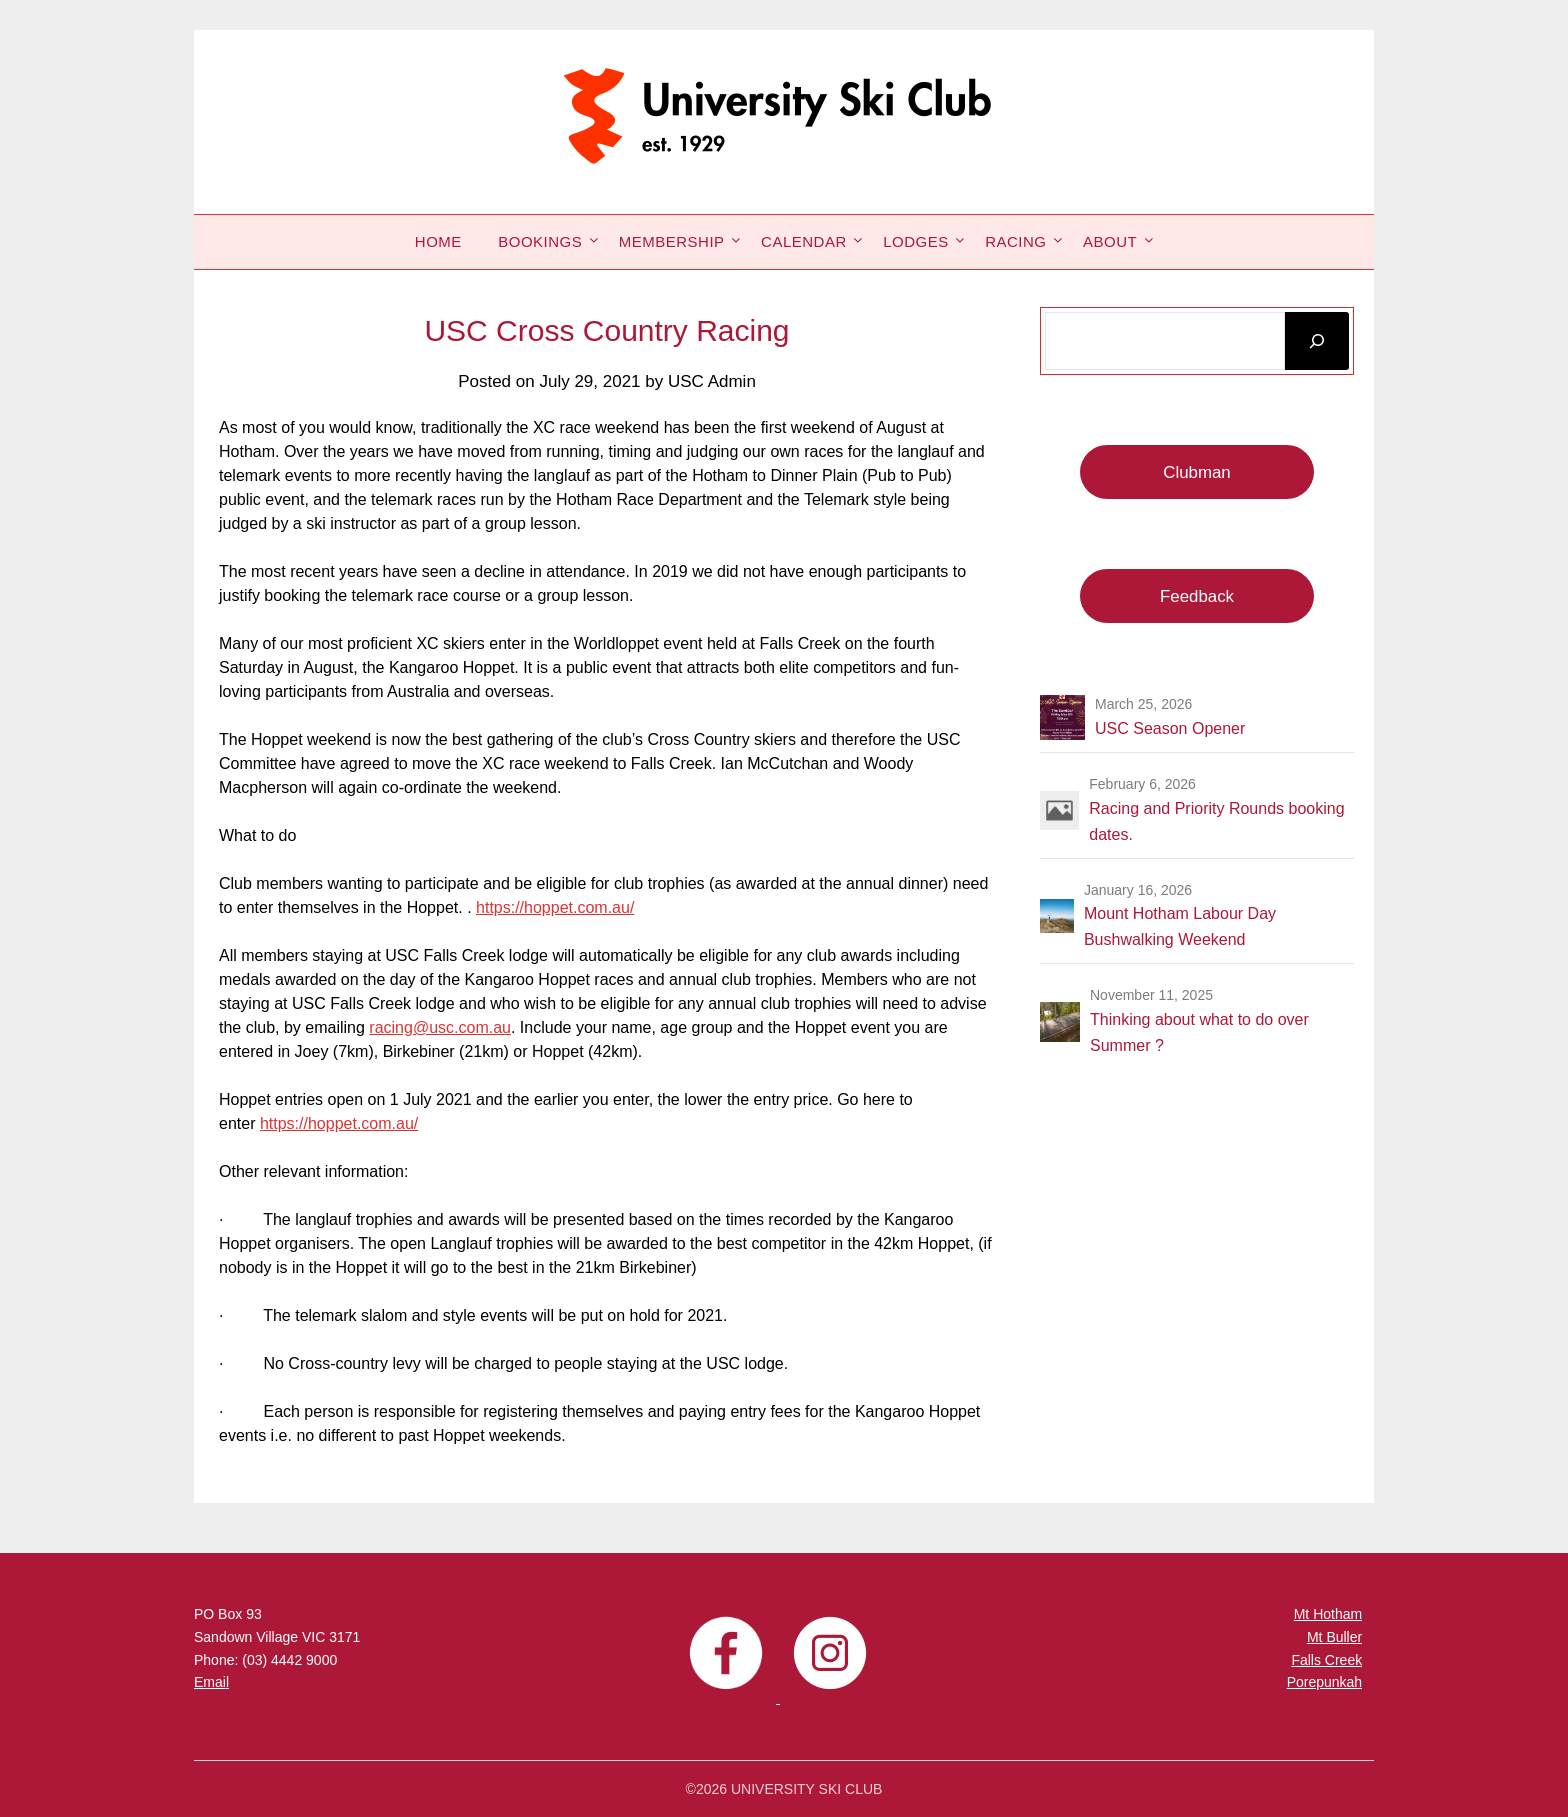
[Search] (1317, 341)
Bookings (540, 241)
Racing (1015, 241)
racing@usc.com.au (440, 1027)
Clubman (1196, 472)
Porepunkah (1325, 1682)
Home (438, 241)
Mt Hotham (1328, 1614)
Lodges (916, 241)
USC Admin (712, 381)
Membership (672, 241)
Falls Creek (1326, 1660)
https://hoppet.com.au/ (555, 907)
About (1110, 241)
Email (211, 1682)
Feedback (1197, 596)
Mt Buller (1334, 1637)
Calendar (804, 241)
